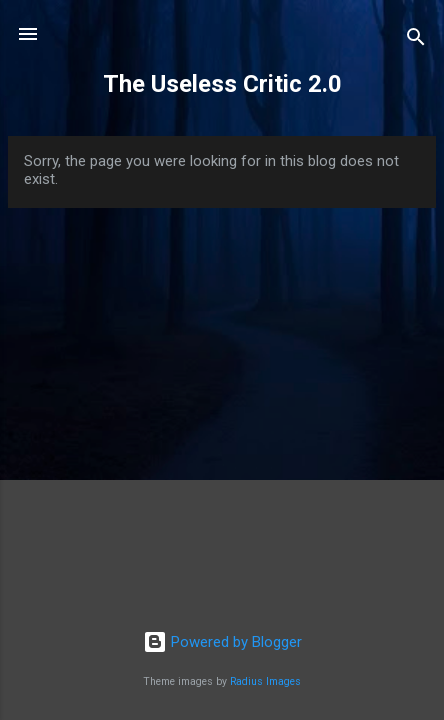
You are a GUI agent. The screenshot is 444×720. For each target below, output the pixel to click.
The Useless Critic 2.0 (222, 84)
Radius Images (265, 681)
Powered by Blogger (222, 642)
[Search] (416, 40)
